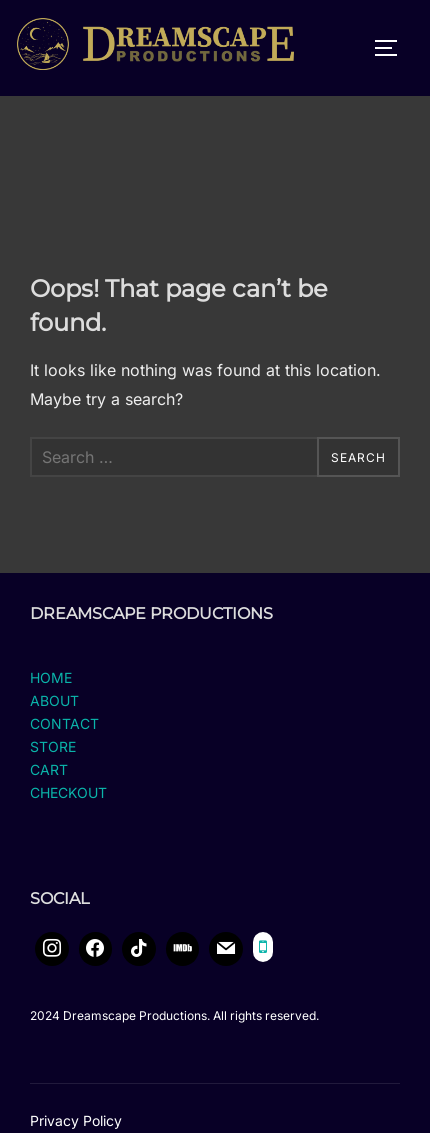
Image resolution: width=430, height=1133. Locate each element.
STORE (53, 762)
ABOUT (54, 716)
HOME (51, 693)
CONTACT (64, 739)
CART (49, 786)
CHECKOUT (68, 809)
